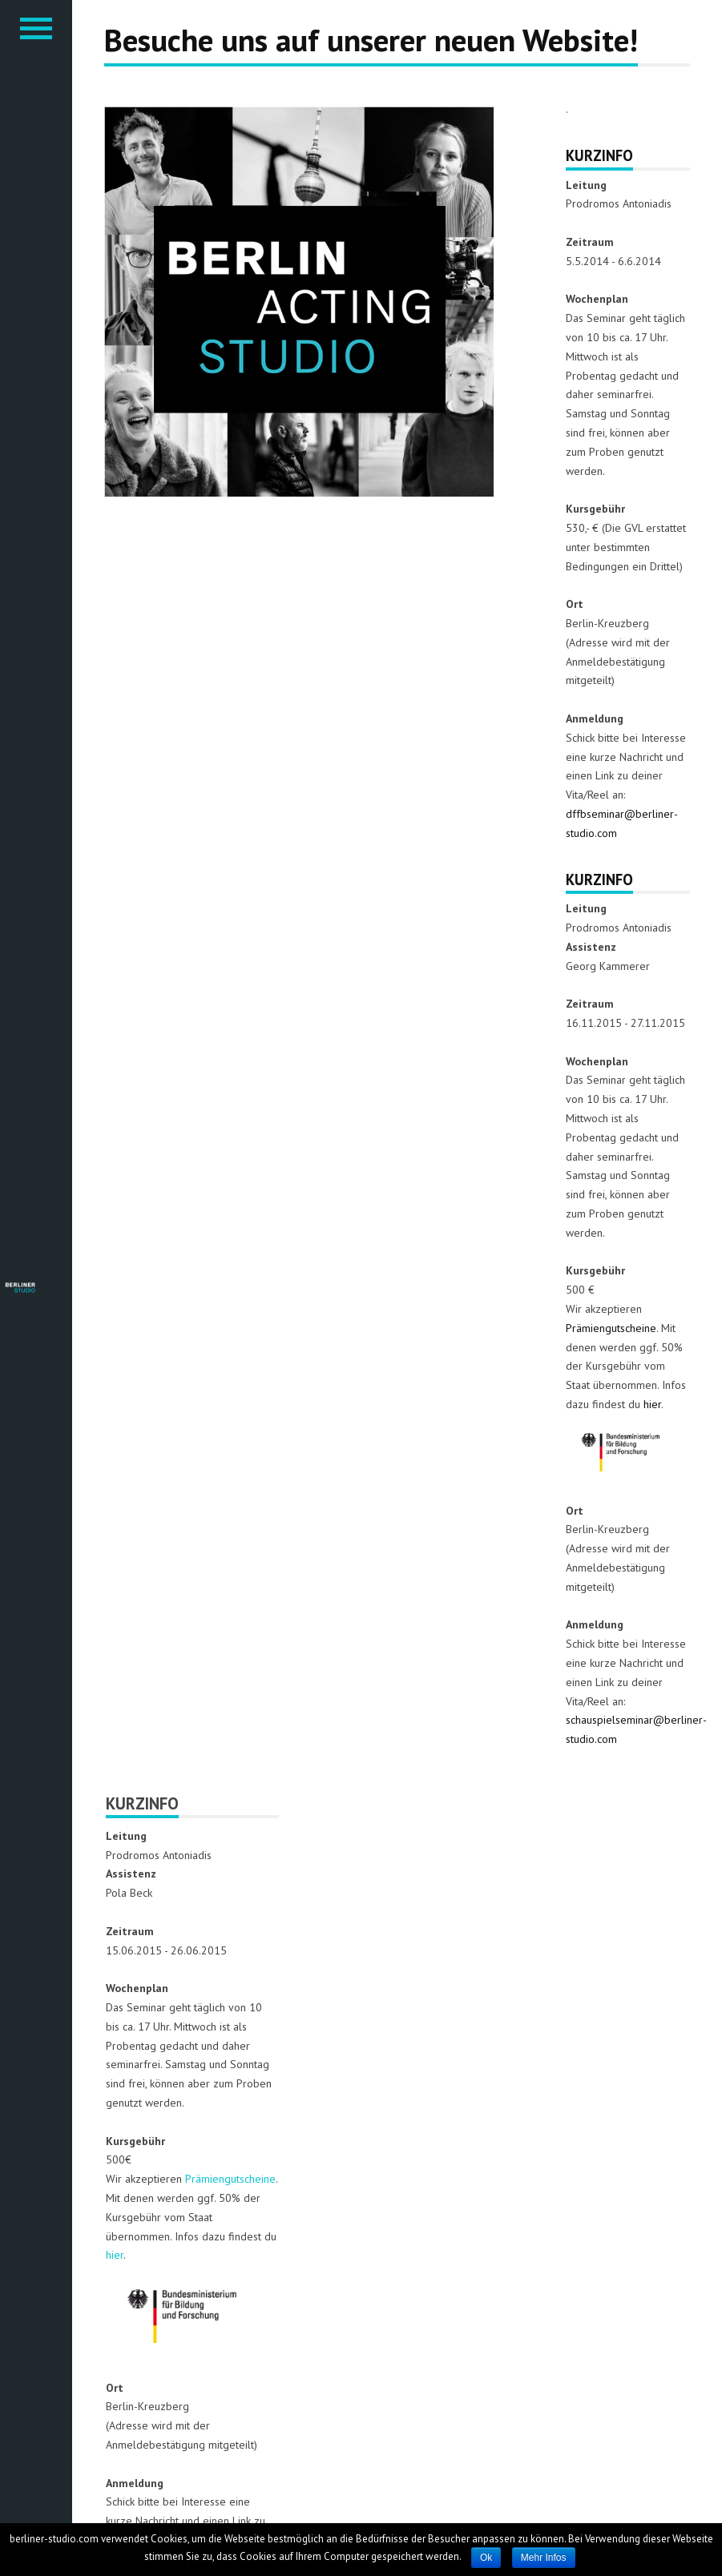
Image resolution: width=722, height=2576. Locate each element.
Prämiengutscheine (611, 1328)
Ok (486, 2557)
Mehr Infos (544, 2557)
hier (652, 1404)
